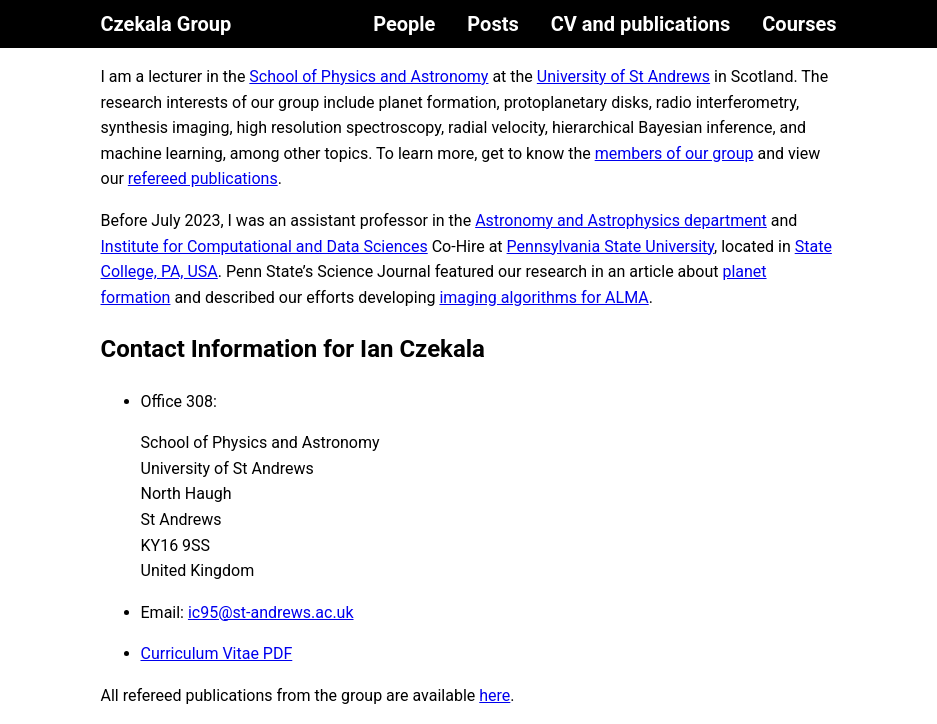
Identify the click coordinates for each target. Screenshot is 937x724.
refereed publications (203, 178)
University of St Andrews (623, 76)
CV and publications (641, 24)
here (494, 695)
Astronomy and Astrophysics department (621, 220)
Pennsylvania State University (611, 246)
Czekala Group (166, 24)
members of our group (674, 153)
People (404, 24)
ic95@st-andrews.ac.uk (271, 612)
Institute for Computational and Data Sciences (264, 246)
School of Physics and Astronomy (368, 76)
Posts (492, 24)
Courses (799, 24)
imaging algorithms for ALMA (543, 297)
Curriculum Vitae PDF (217, 653)
